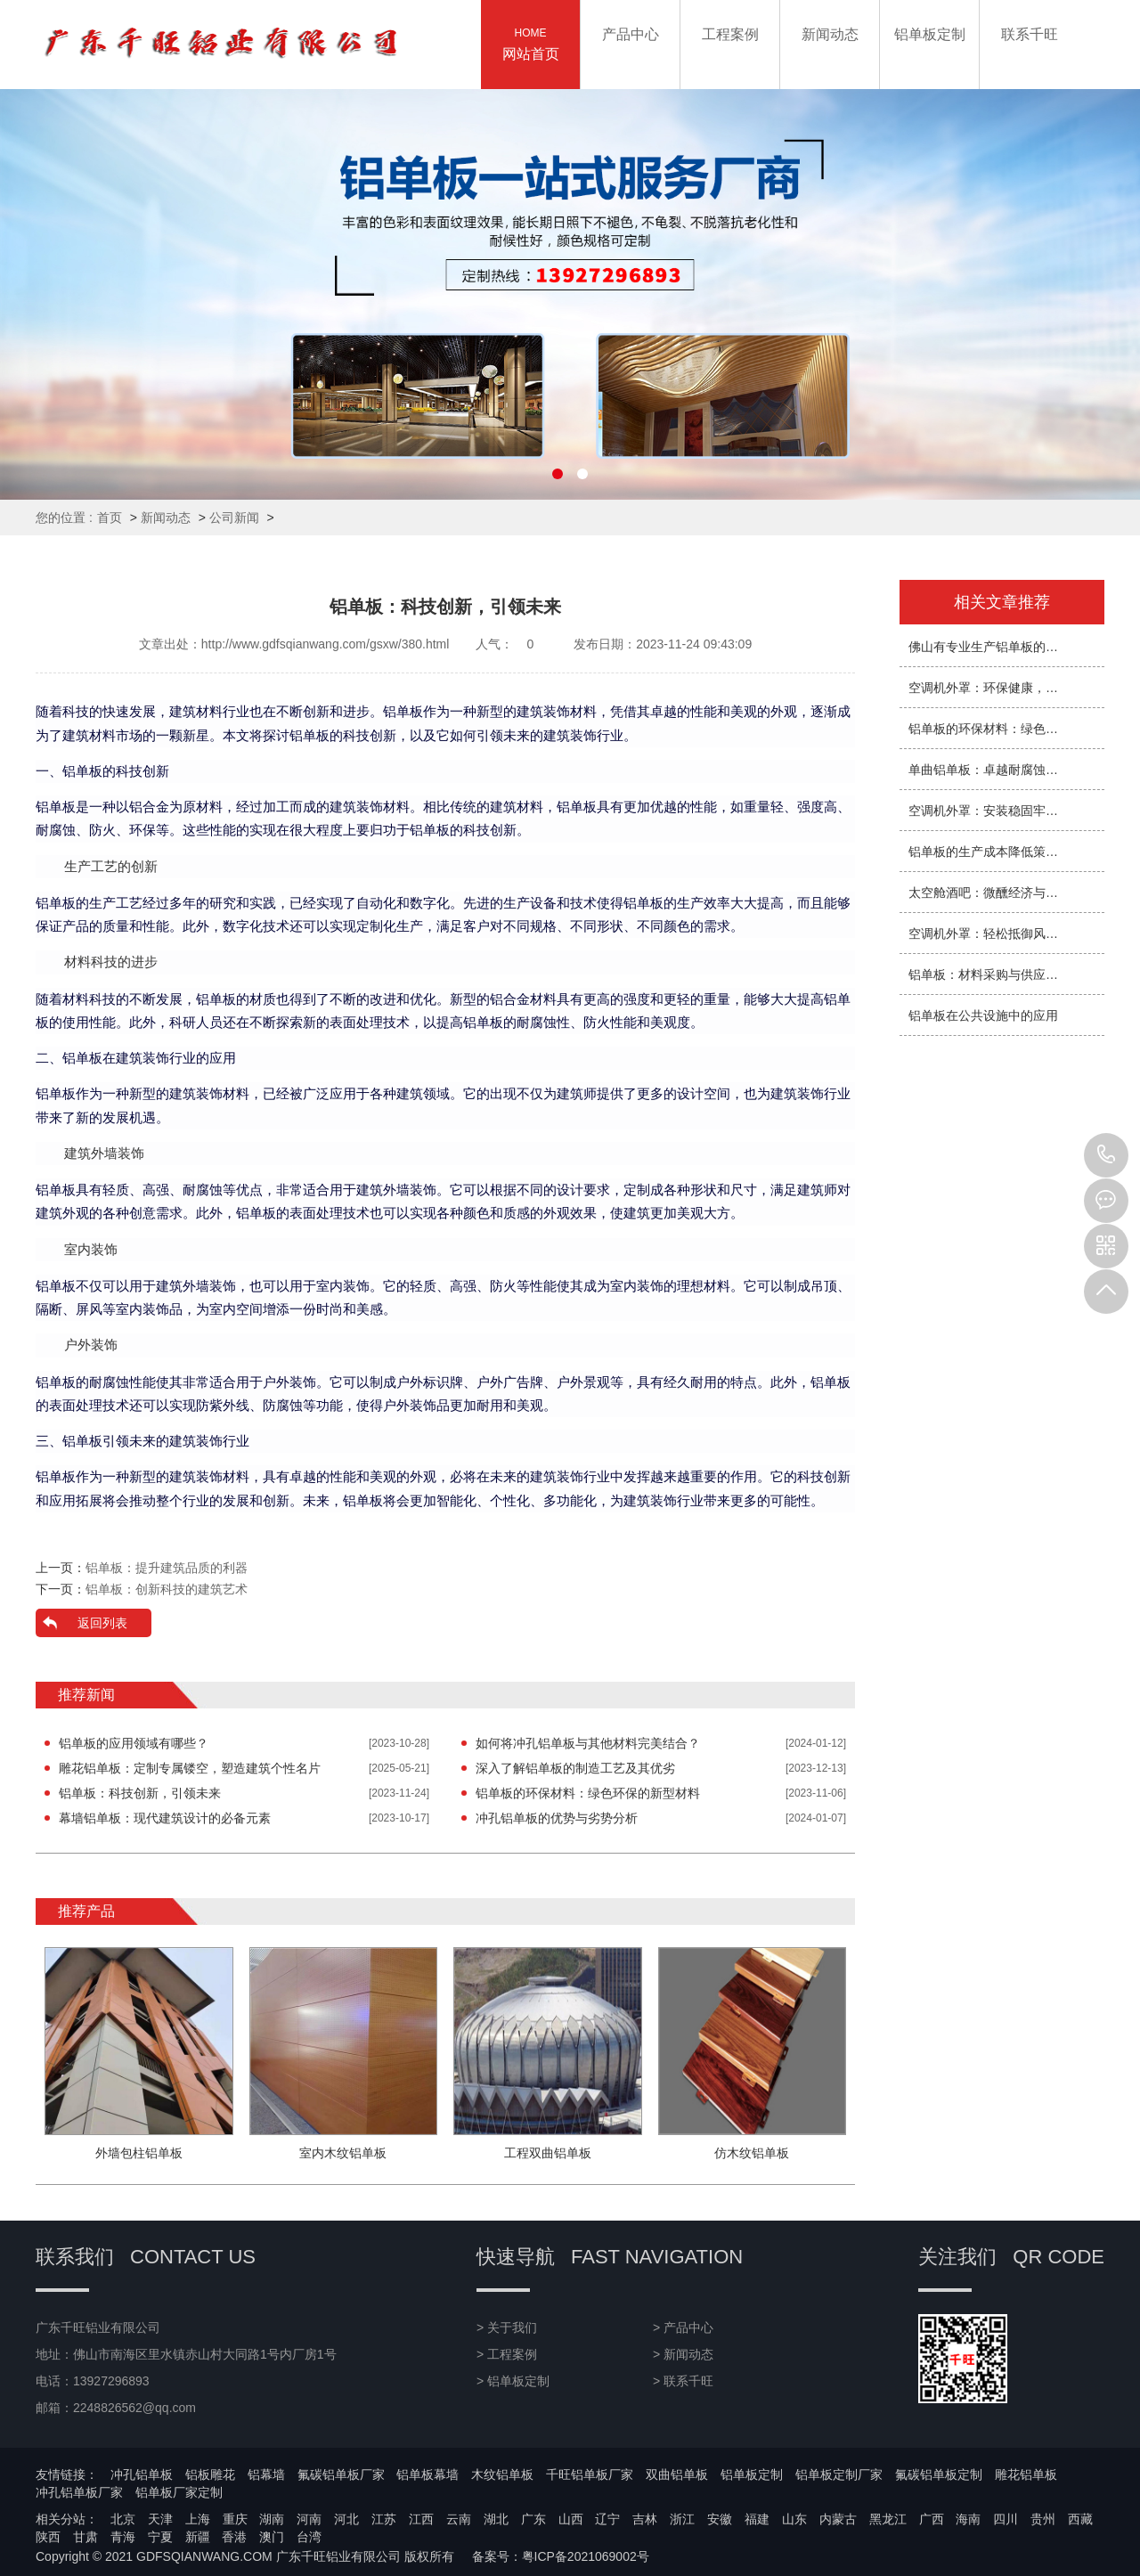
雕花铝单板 (1026, 2474)
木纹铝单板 (502, 2474)
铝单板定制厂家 (839, 2474)
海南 (968, 2519)
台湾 (309, 2537)
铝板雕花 (210, 2474)
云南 (458, 2519)
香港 (234, 2537)
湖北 (496, 2519)
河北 (346, 2519)
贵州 (1042, 2519)
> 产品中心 (683, 2327)
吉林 (644, 2519)
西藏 (1080, 2519)
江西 (421, 2519)
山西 (570, 2519)
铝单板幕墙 (427, 2474)
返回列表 (102, 1623)
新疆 (197, 2537)
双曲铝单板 (677, 2474)
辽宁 (607, 2519)
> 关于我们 (506, 2327)
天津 (160, 2519)
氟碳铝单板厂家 (341, 2474)
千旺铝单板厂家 (589, 2474)
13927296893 (1106, 1155)
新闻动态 (166, 517)
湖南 (271, 2519)
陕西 (48, 2537)
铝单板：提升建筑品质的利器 (167, 1568)
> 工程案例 (506, 2354)
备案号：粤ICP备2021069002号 (560, 2556)
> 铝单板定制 (513, 2381)
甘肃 (85, 2537)
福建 (757, 2519)
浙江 (682, 2519)
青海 (122, 2537)
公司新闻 (234, 517)
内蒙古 (838, 2519)
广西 (931, 2519)
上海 (197, 2519)
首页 (109, 517)
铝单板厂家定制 (179, 2492)
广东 (533, 2519)
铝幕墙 (266, 2474)
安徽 (719, 2519)
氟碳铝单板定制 (938, 2474)
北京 (122, 2519)
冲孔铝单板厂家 (79, 2492)
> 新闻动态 (683, 2354)
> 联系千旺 (683, 2381)
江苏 (383, 2519)
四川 (1005, 2519)
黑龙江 (888, 2519)
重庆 (235, 2519)
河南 (309, 2519)
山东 (794, 2519)
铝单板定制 (752, 2474)
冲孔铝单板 (141, 2474)
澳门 (271, 2537)
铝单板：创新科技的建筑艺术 (167, 1589)
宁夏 (160, 2537)
